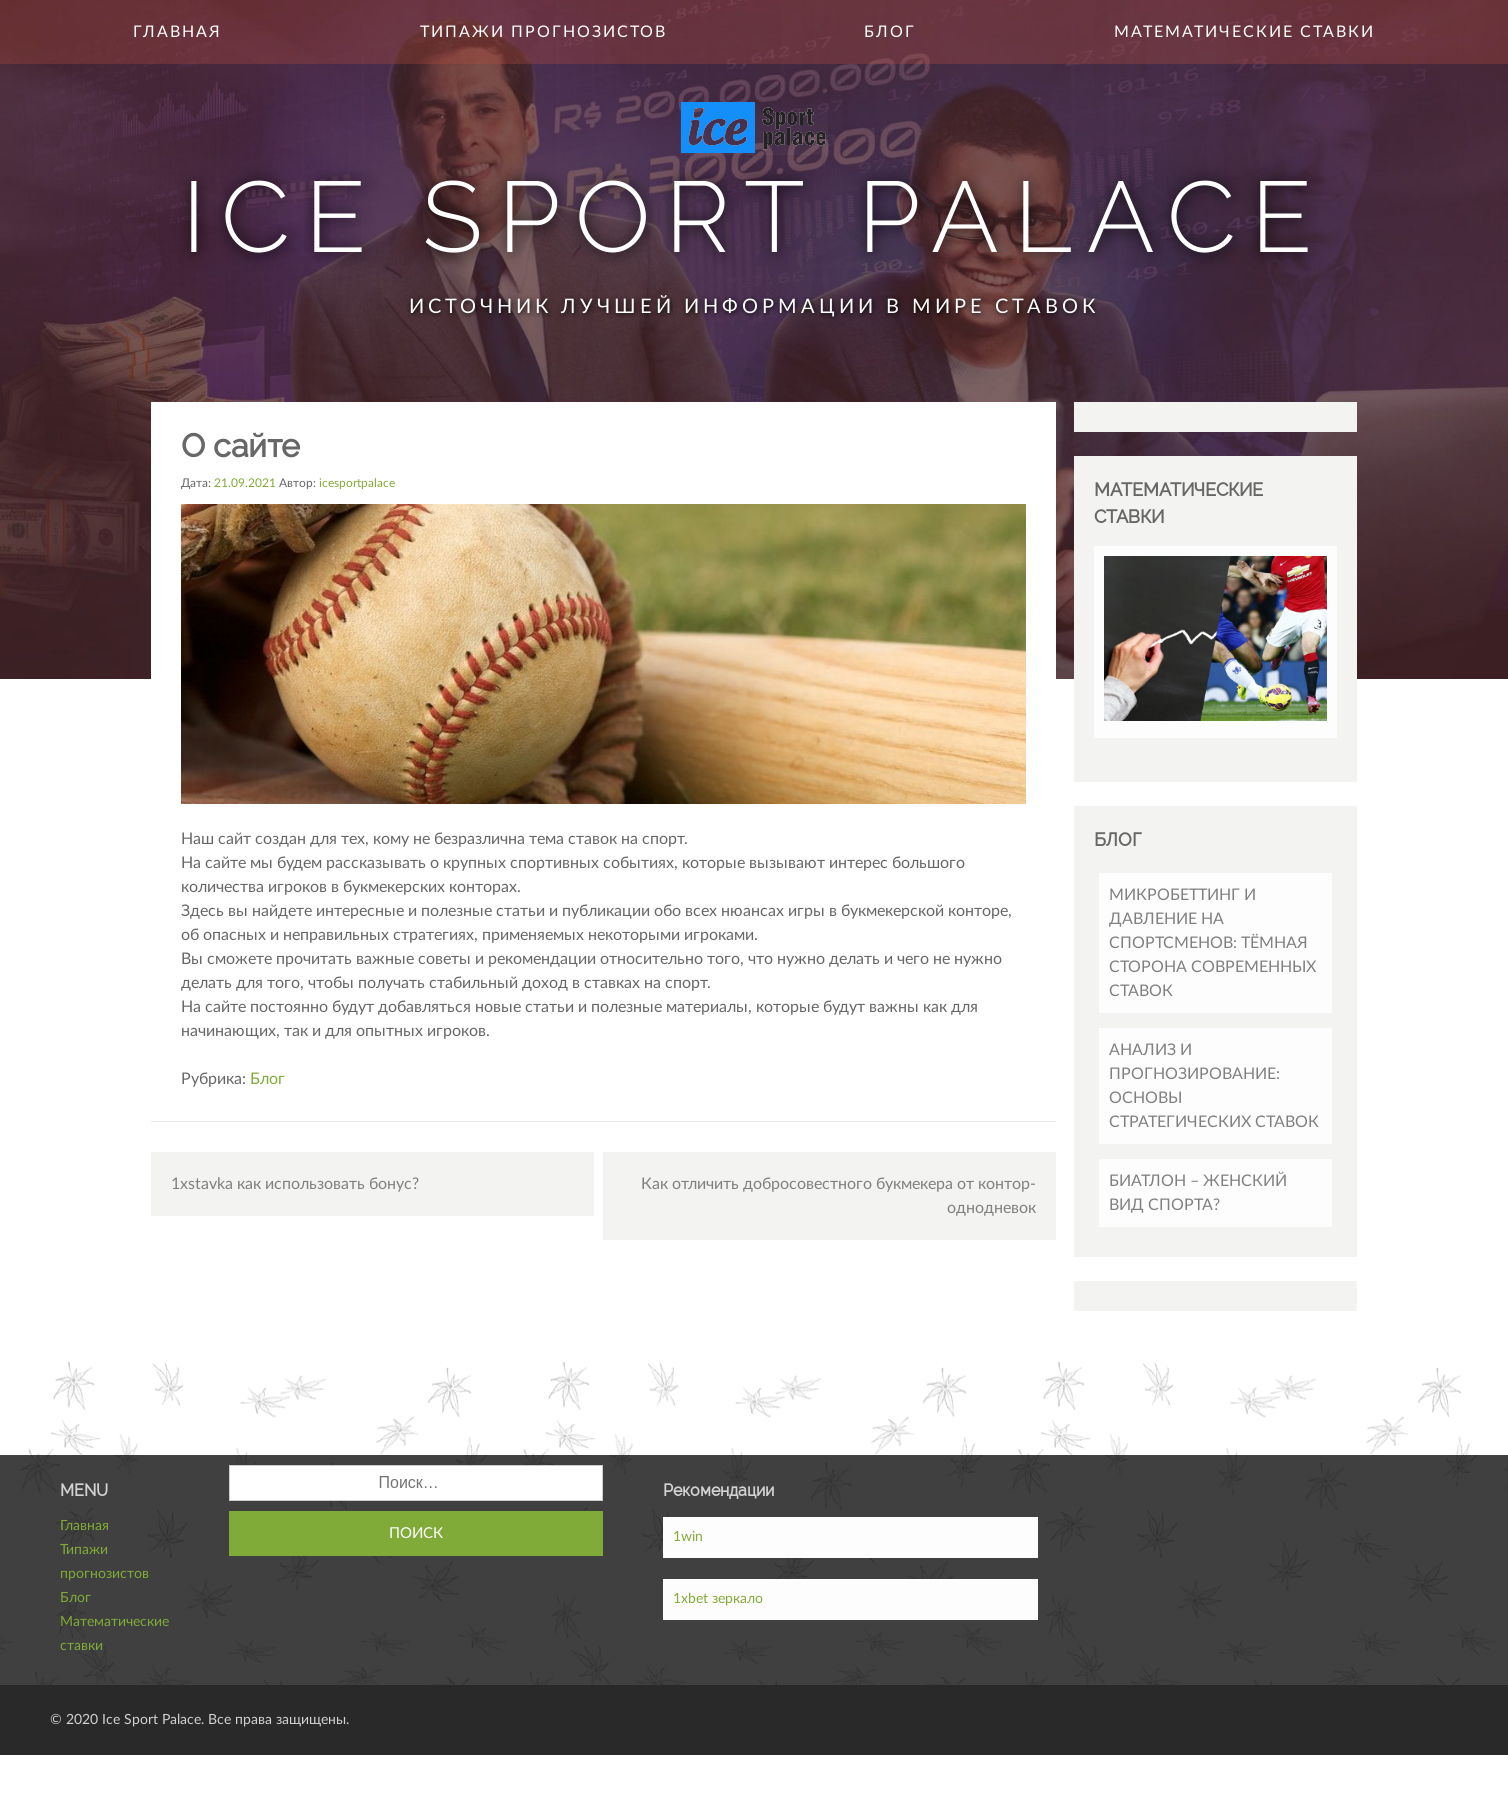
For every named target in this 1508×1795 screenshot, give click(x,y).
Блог (890, 32)
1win (688, 1537)
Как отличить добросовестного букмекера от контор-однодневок (838, 1196)
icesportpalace (357, 483)
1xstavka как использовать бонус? (295, 1184)
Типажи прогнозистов (543, 32)
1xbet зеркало (718, 1599)
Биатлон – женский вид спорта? (1198, 1193)
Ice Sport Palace (754, 216)
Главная (177, 32)
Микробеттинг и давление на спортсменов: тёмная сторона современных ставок (1212, 943)
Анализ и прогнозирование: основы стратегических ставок (1214, 1086)
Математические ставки (1244, 32)
